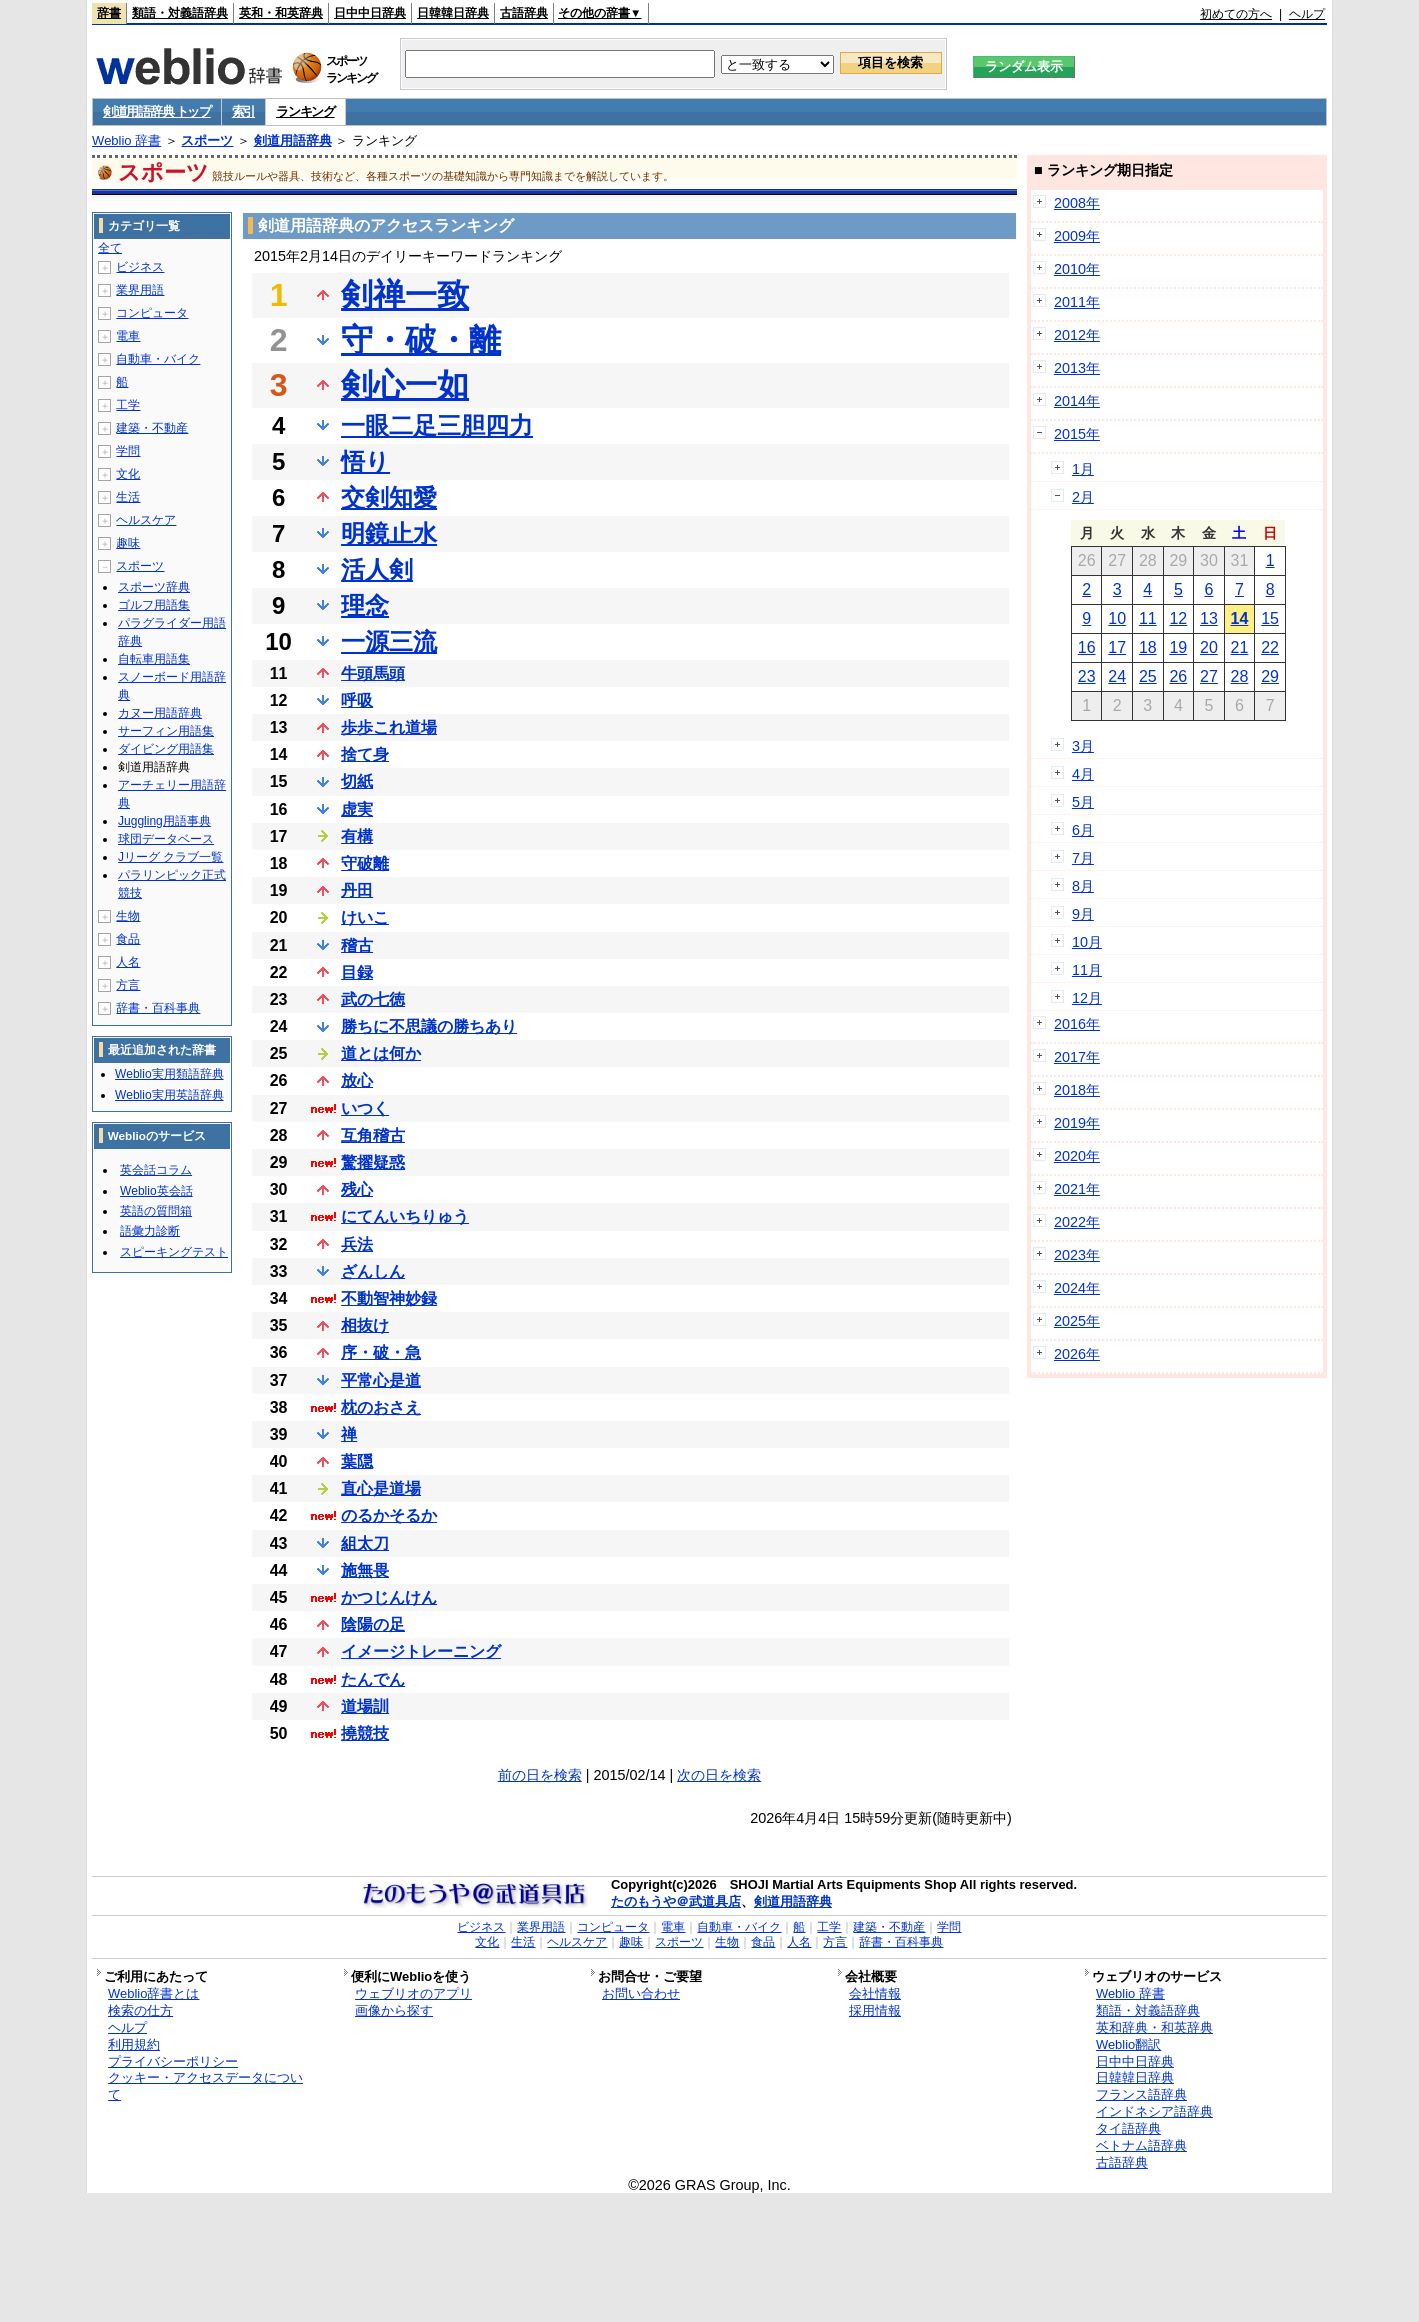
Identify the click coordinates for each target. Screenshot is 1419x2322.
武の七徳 (373, 999)
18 (1148, 647)
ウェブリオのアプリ (413, 1993)
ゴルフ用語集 (154, 605)
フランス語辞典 (1141, 2094)
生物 (128, 916)
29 (1270, 676)
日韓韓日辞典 (453, 13)
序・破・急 (381, 1352)
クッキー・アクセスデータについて (205, 2086)
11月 (1087, 970)
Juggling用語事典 (164, 821)
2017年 (1077, 1057)
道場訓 (365, 1706)
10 (1117, 618)
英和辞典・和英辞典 (1154, 2027)
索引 (243, 111)
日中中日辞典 (370, 13)
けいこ (365, 917)
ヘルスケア (146, 520)
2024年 (1077, 1288)
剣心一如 (405, 385)
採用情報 (875, 2010)
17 (1117, 647)
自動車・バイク (158, 359)
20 (1209, 647)
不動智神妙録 (389, 1298)
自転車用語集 (154, 659)
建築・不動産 (152, 428)
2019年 (1077, 1123)
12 (1178, 618)
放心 (357, 1080)
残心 (357, 1189)
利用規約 (134, 2044)
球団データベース (166, 839)
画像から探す (394, 2010)
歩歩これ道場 (389, 727)
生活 (128, 497)
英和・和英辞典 (281, 13)
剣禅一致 (405, 295)
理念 (365, 605)
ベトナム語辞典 (1141, 2145)
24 (1117, 676)
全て (110, 248)
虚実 (357, 809)
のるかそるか (389, 1515)
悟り (365, 461)
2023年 (1077, 1255)
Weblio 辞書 (126, 140)
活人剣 (377, 569)
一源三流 (389, 641)
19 (1178, 647)
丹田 (357, 890)
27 (1209, 676)
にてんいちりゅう (405, 1216)
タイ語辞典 (1128, 2128)
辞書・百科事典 (158, 1008)
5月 (1083, 802)
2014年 (1077, 401)
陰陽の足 (373, 1624)
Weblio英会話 (156, 1191)
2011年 (1077, 302)
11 (1148, 618)
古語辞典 (524, 13)
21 (1240, 647)
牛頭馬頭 (373, 673)
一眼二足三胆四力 (437, 425)
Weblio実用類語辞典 (169, 1074)
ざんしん (373, 1271)
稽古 (357, 945)
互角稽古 (373, 1135)
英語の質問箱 (156, 1211)
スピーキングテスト (174, 1252)
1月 (1083, 469)
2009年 (1077, 236)
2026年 (1077, 1354)
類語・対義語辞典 (180, 13)
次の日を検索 (719, 1775)
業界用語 (140, 290)
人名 (128, 962)
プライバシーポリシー (173, 2061)
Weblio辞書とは (153, 1993)
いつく (365, 1108)
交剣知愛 (389, 497)
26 (1178, 676)
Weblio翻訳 (1128, 2044)
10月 (1087, 942)
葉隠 (357, 1461)
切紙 (357, 781)
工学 (128, 405)
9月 (1083, 914)
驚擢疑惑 (373, 1162)
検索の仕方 (140, 2010)
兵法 (357, 1244)
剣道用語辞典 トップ (157, 111)
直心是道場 (381, 1488)
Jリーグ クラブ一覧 (170, 857)
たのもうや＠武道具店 (676, 1901)
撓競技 (365, 1733)
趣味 (128, 543)
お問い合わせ (641, 1993)
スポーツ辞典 (154, 587)
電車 (128, 336)
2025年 (1077, 1321)
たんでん (373, 1679)
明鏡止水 (389, 533)
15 (1270, 618)
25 (1148, 676)
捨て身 (365, 754)
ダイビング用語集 (166, 749)
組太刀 (365, 1543)
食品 (128, 939)
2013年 (1077, 368)
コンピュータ (152, 313)
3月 (1083, 746)
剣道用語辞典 (293, 140)
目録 (357, 972)
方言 (128, 985)
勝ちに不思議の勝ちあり (429, 1026)
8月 (1083, 886)
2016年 (1077, 1024)
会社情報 (875, 1993)
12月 (1087, 998)
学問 (128, 451)
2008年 (1077, 203)
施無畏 (365, 1570)
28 (1240, 676)
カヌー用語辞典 (160, 713)
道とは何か (381, 1053)
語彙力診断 (150, 1231)
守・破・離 (421, 340)
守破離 (365, 863)
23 (1087, 676)
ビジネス (140, 267)
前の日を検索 (540, 1775)
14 (1240, 618)
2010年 (1077, 269)
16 (1087, 647)
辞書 (109, 13)
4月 (1083, 774)
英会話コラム (156, 1170)
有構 (357, 836)
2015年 (1077, 434)
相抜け (365, 1325)
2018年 (1077, 1090)
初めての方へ (1236, 14)
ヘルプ (1307, 14)
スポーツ (207, 140)
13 (1209, 618)
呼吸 (357, 700)
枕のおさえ (381, 1407)
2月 (1083, 497)
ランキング (305, 111)
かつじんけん (389, 1597)
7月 (1083, 858)
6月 (1083, 830)
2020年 (1077, 1156)
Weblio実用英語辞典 (169, 1095)
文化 (128, 474)
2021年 (1077, 1189)
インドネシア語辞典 (1154, 2111)
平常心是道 (381, 1380)
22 (1270, 647)
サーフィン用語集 (166, 731)
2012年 (1077, 335)
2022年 (1077, 1222)
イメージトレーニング (421, 1651)
